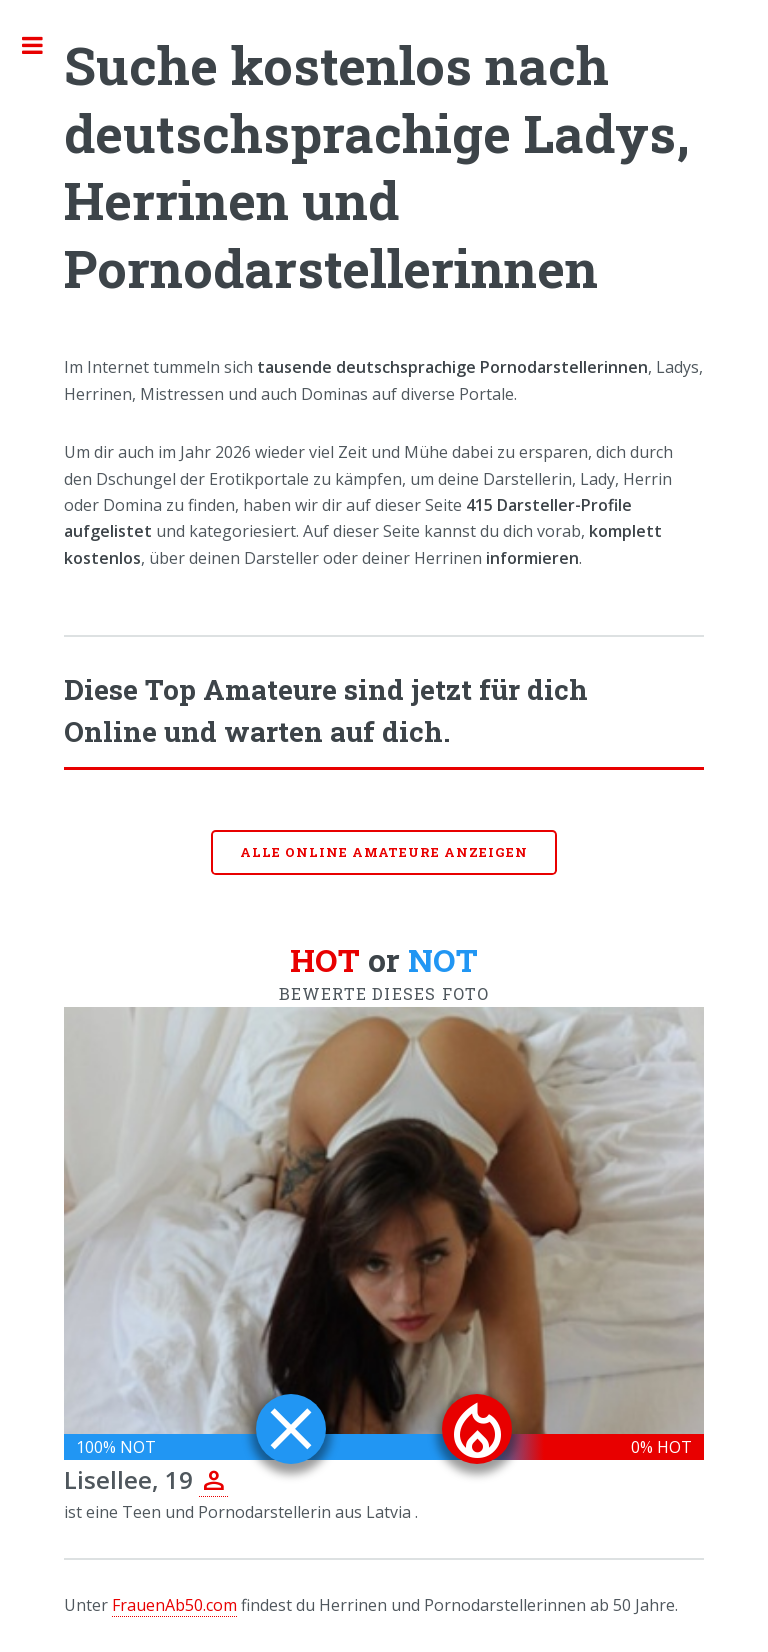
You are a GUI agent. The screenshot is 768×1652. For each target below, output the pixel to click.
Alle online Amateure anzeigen (384, 852)
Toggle (43, 45)
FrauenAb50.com (174, 1605)
